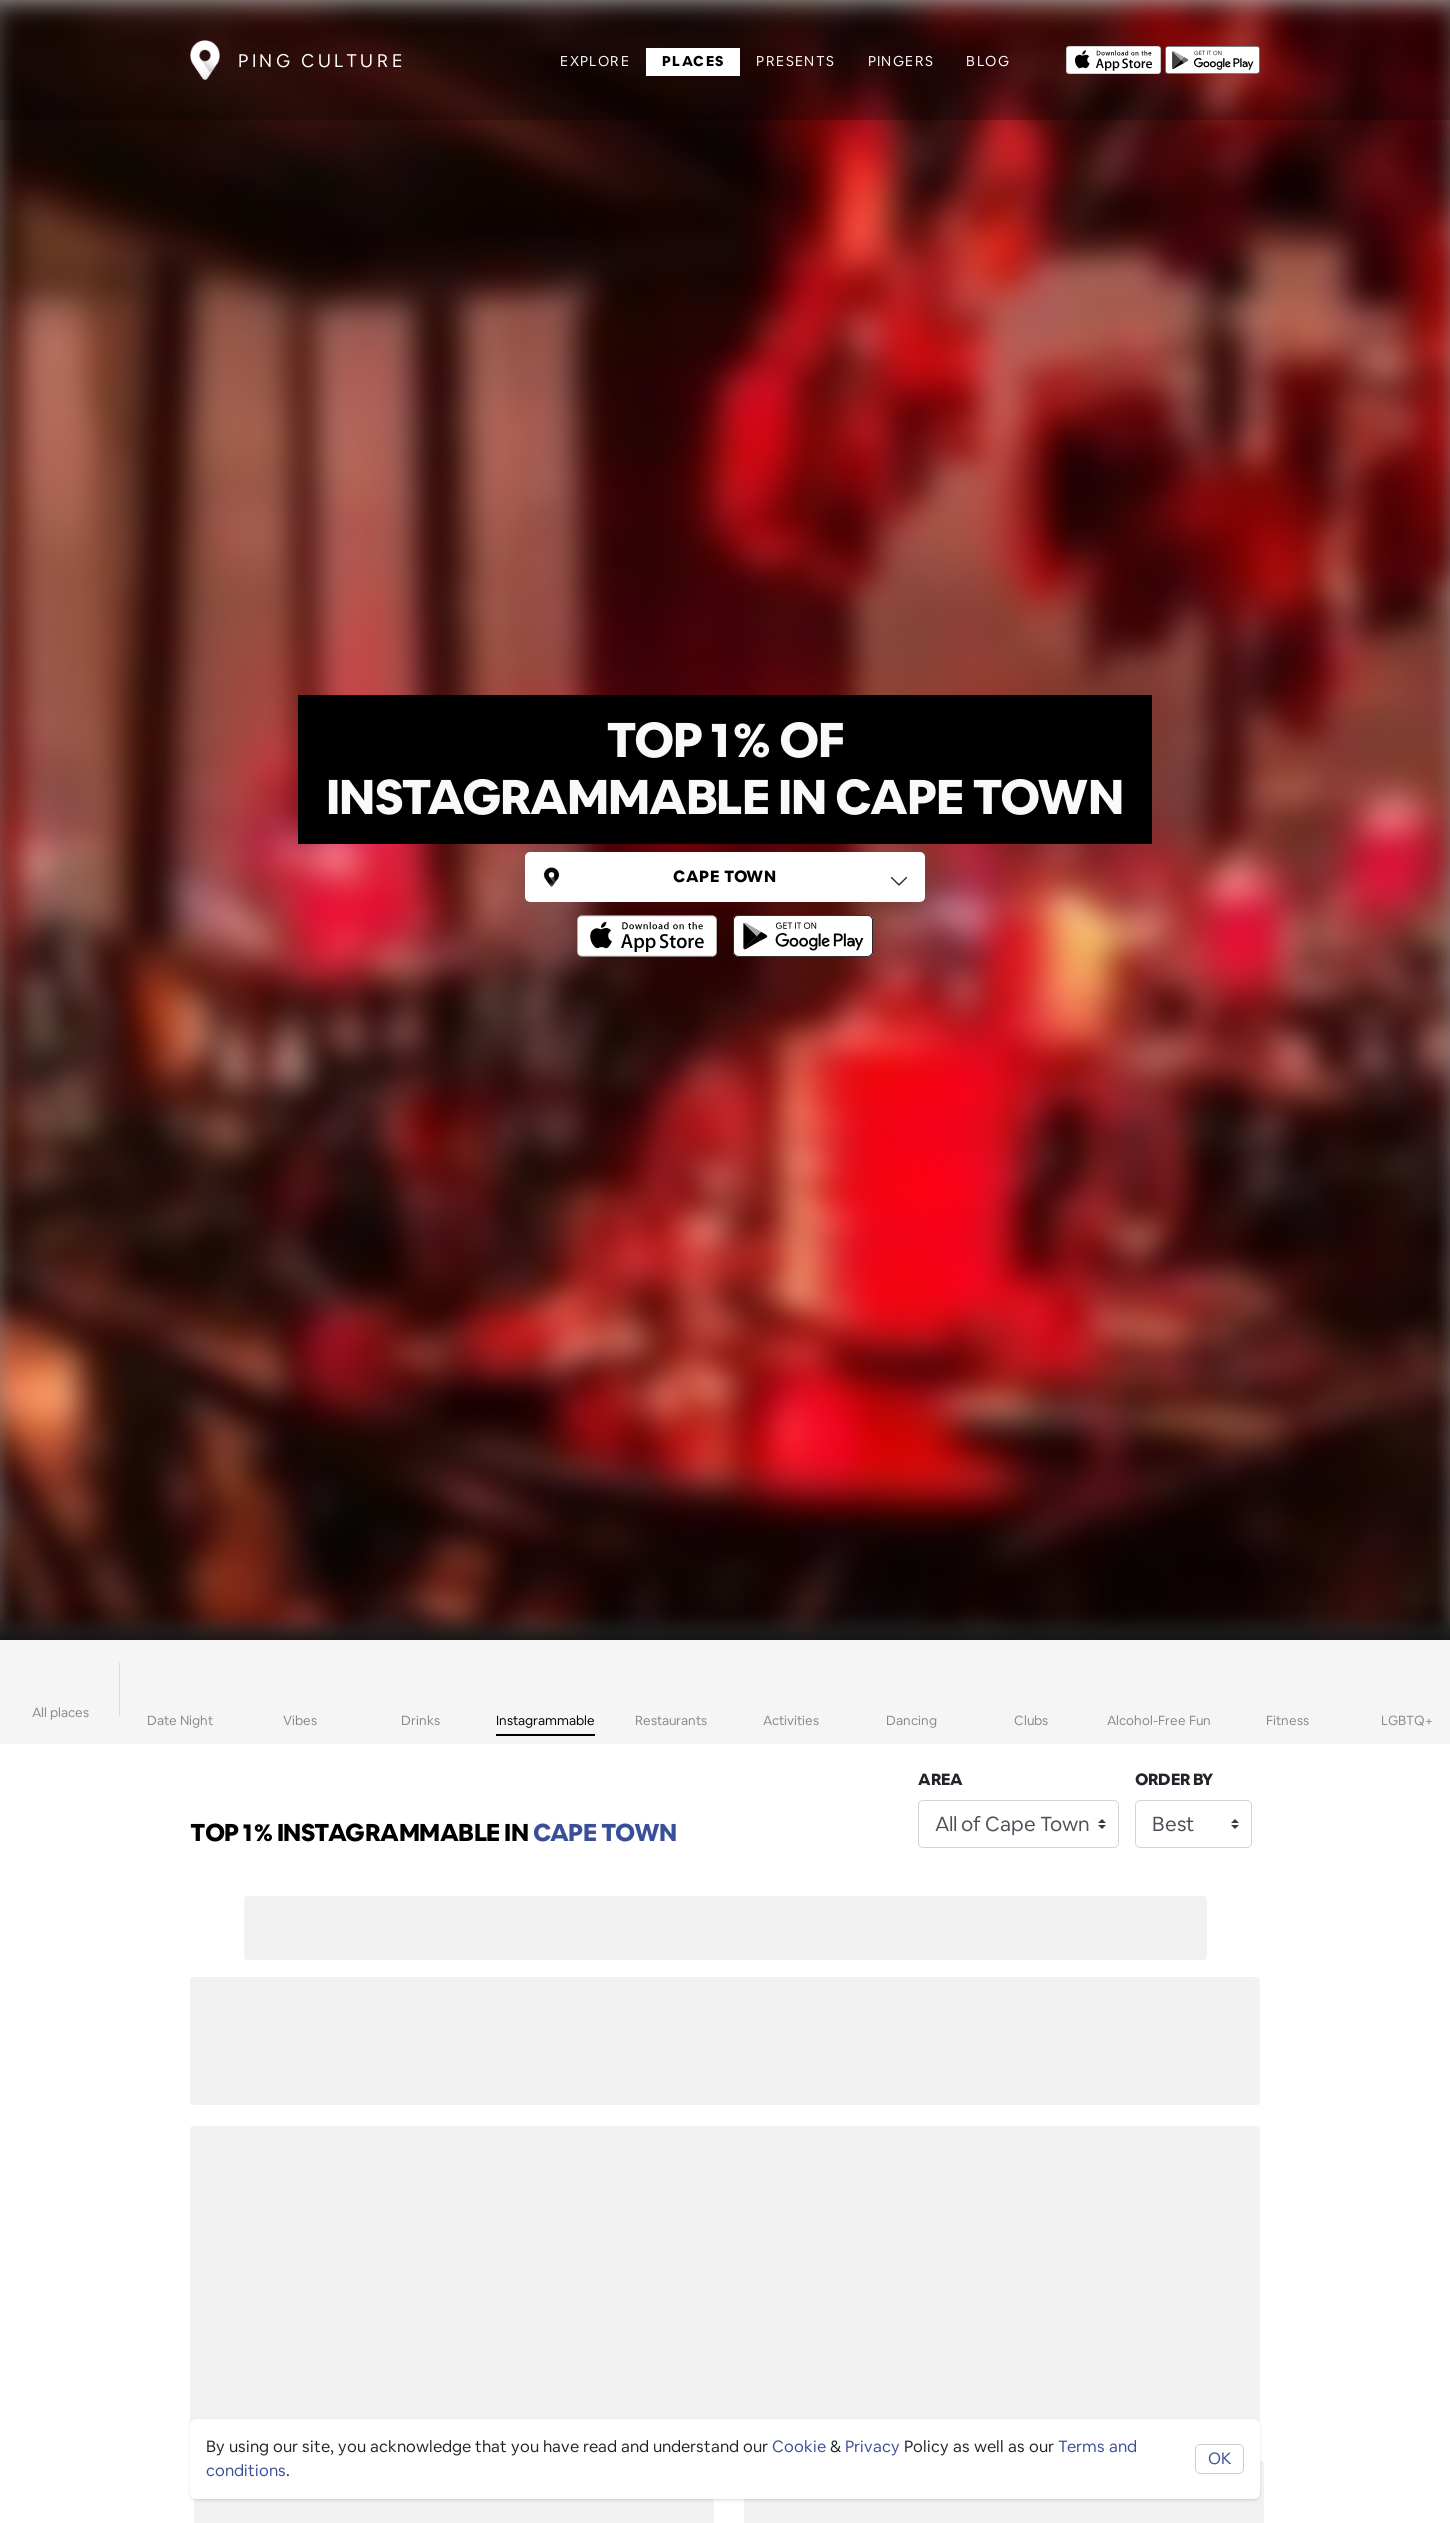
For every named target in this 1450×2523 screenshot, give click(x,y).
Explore (595, 61)
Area (940, 1779)
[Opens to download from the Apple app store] (1113, 58)
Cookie (799, 2446)
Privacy (872, 2446)
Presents (795, 61)
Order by (1174, 1779)
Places (693, 61)
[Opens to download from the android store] (1212, 58)
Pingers (901, 61)
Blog (988, 61)
